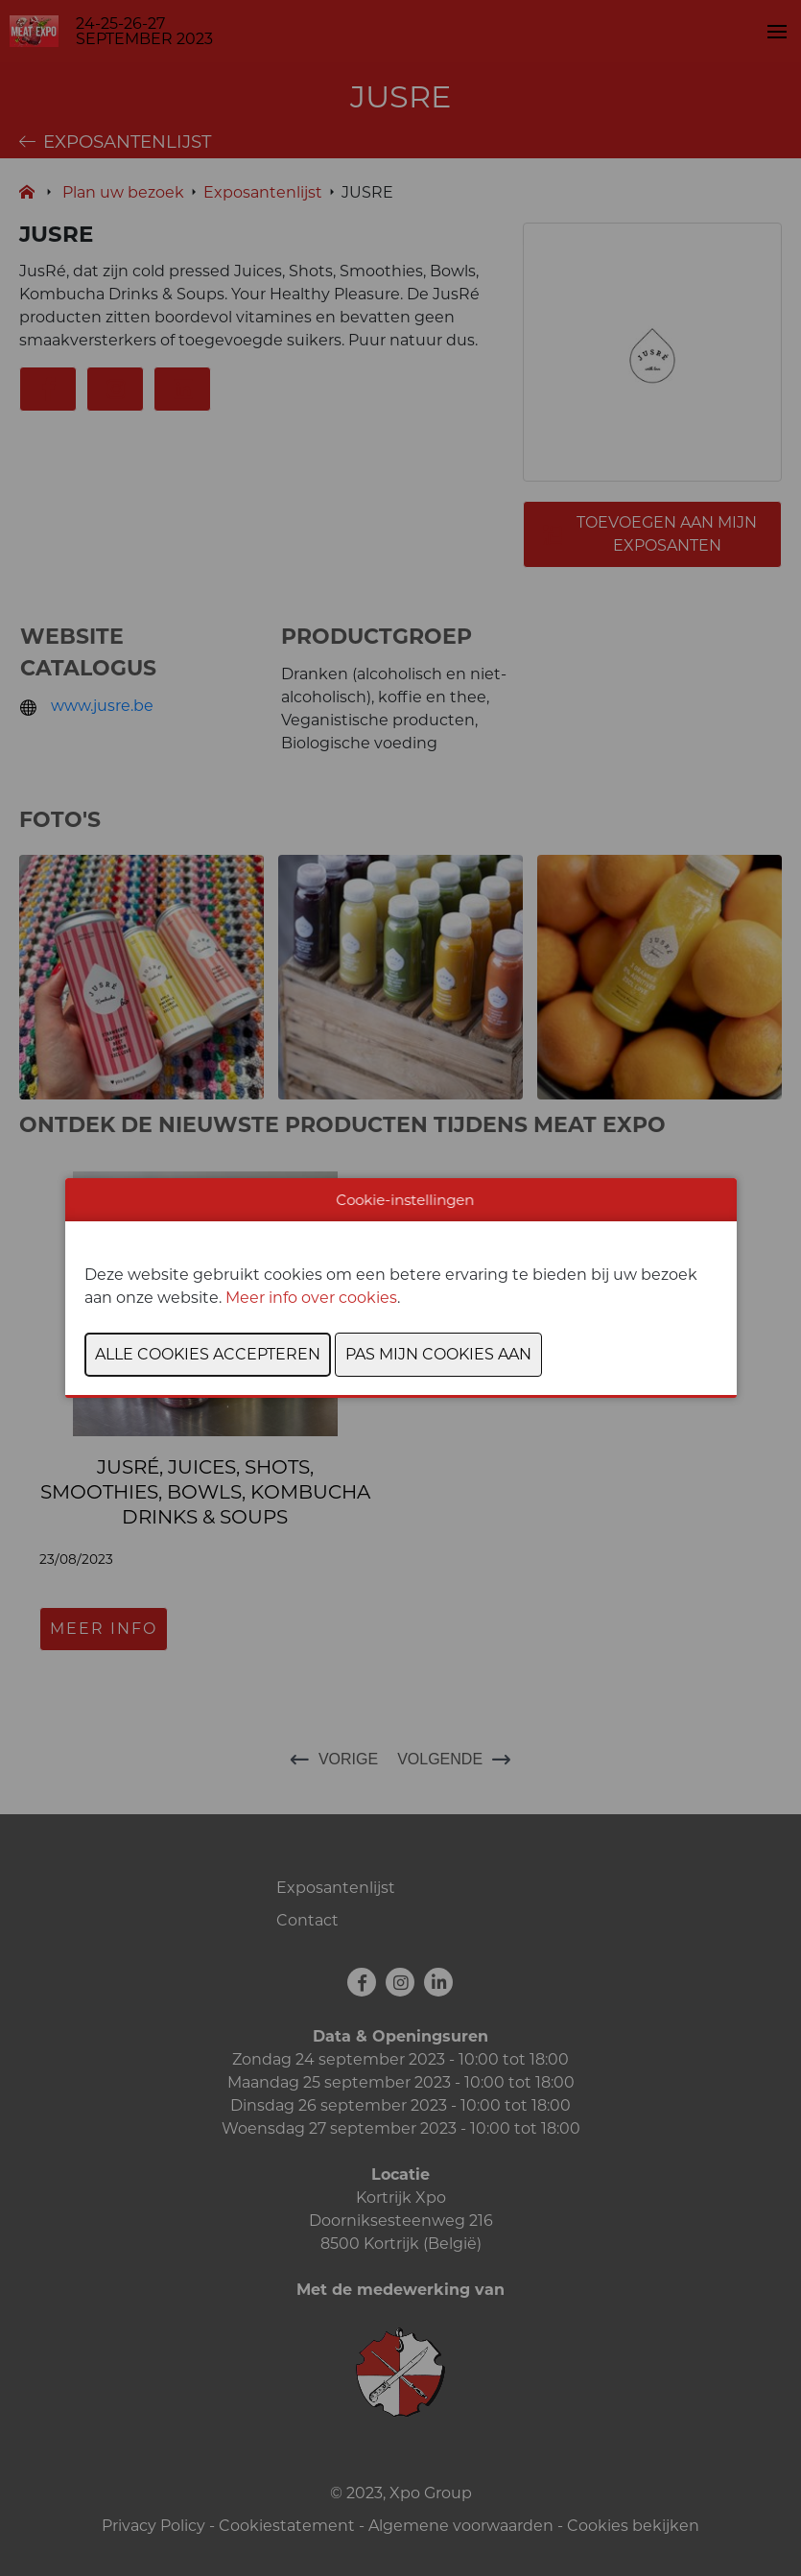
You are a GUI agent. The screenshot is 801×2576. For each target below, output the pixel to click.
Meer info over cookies (311, 1297)
